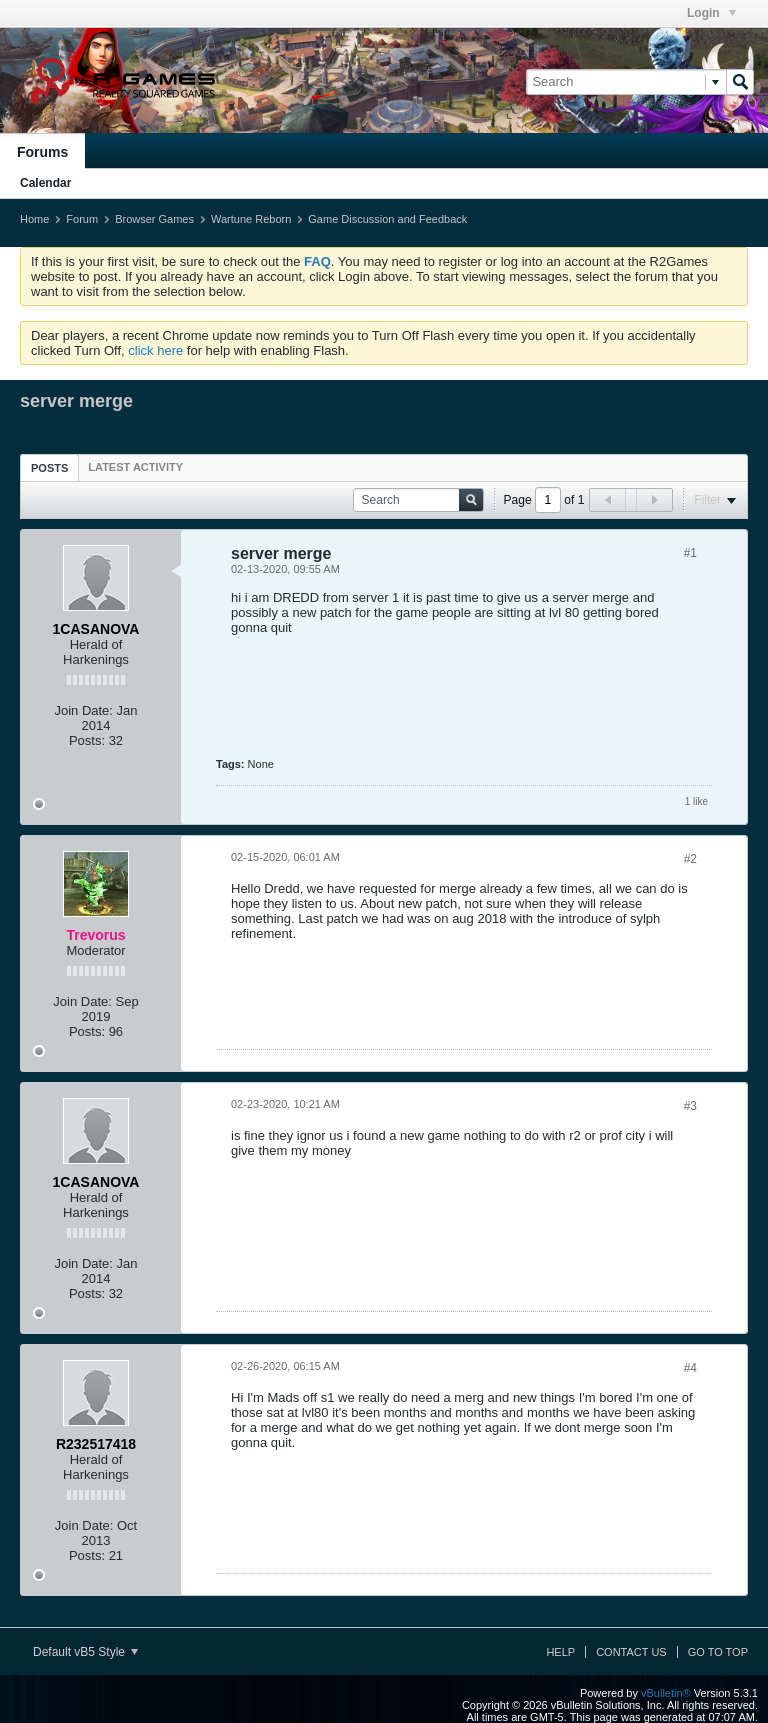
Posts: (87, 740)
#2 (690, 859)
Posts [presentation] (49, 468)
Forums (42, 152)
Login (711, 13)
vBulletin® (666, 1693)
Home (34, 219)
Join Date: (83, 710)
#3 (690, 1106)
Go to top (718, 1652)
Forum (82, 219)
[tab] (49, 467)
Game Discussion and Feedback (387, 219)
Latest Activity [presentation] (135, 467)
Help (560, 1652)
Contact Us (631, 1652)
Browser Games (154, 219)
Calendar (45, 183)
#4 (690, 1368)
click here (155, 350)
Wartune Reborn (251, 219)
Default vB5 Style (85, 1652)
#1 (690, 553)
